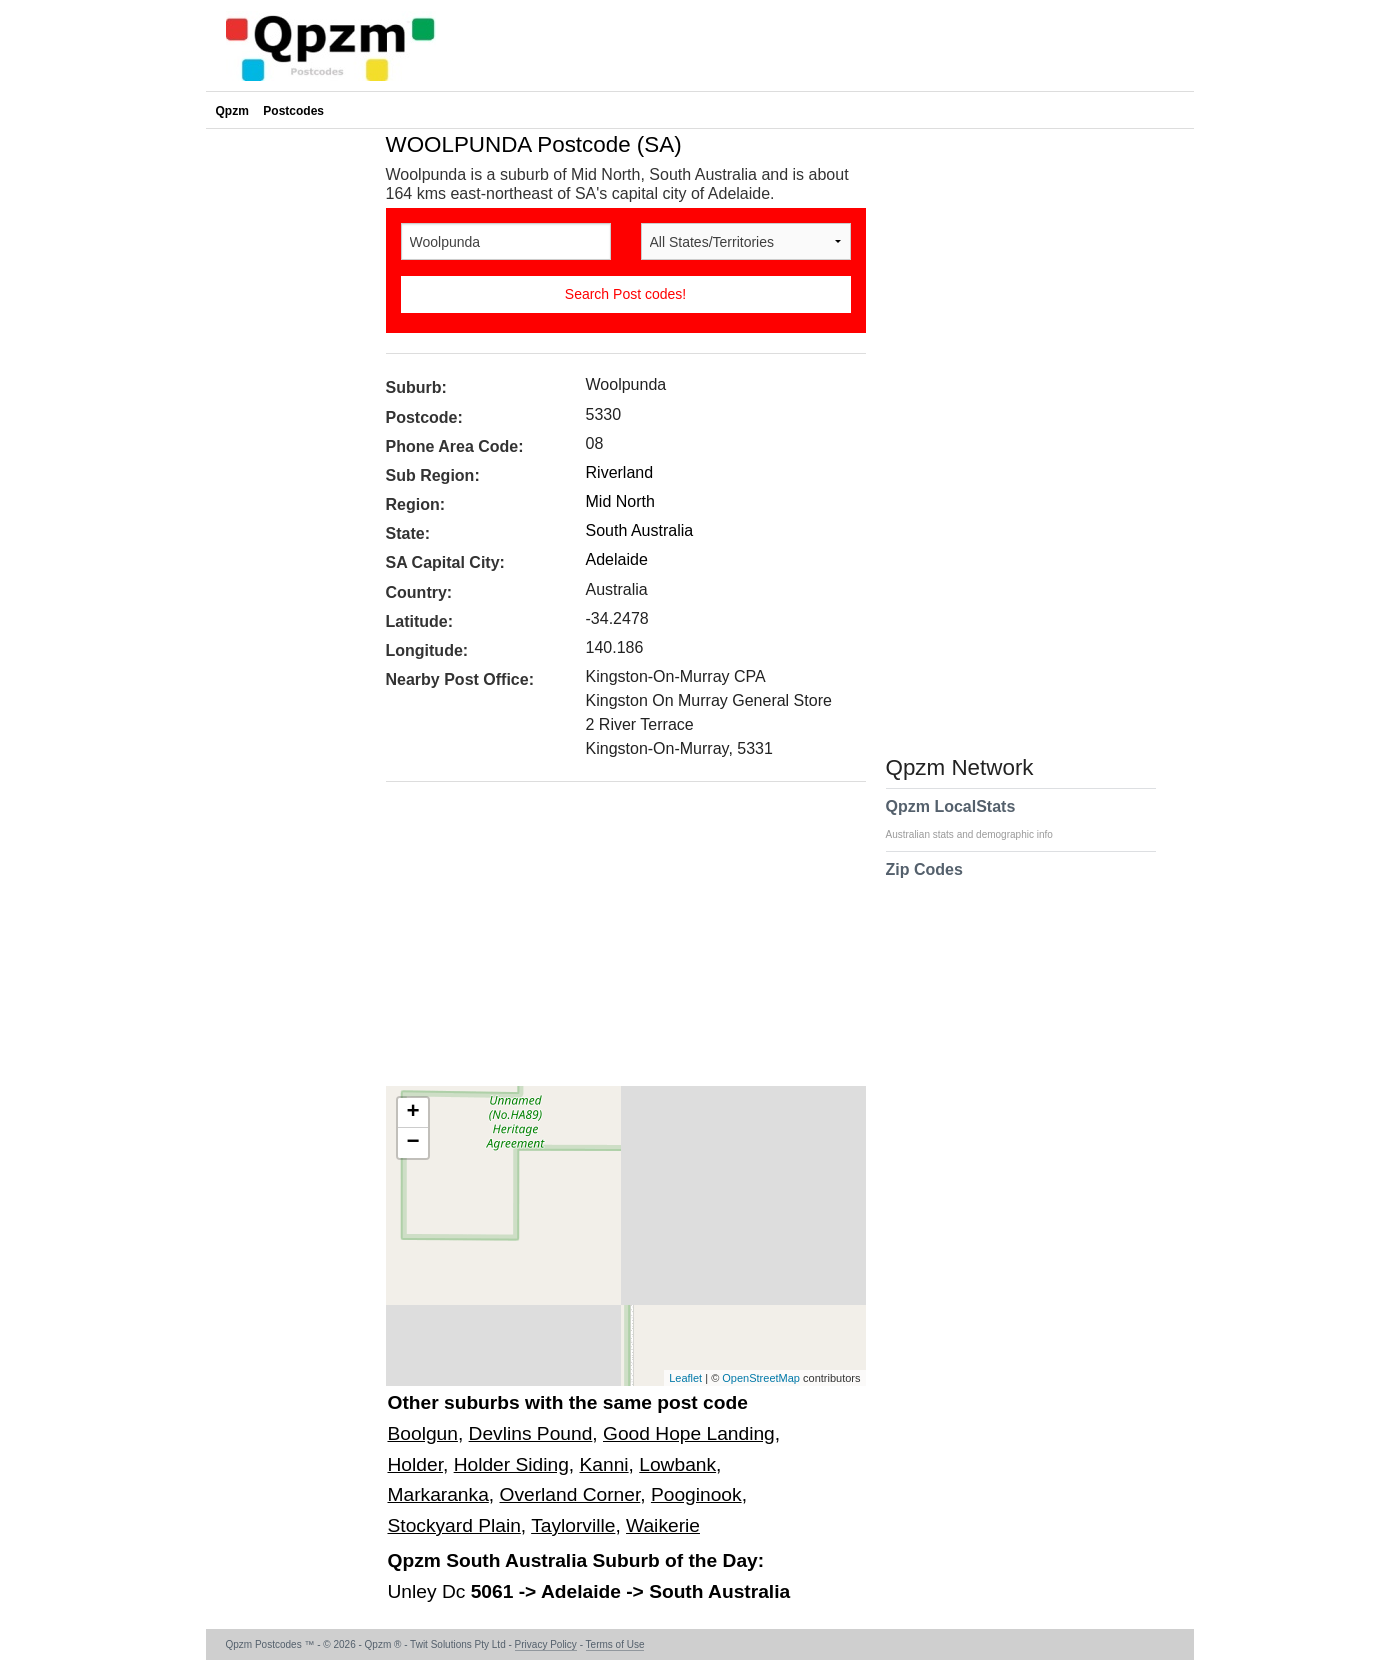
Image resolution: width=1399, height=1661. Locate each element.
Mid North (620, 501)
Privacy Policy (546, 1644)
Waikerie (663, 1525)
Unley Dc (429, 1591)
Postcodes (293, 111)
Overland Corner (569, 1494)
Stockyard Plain (454, 1525)
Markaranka (438, 1494)
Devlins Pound (531, 1433)
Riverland (620, 472)
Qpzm (232, 111)
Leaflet (685, 1378)
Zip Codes (924, 882)
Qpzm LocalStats (979, 819)
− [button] (412, 1143)
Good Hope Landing (689, 1433)
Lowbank (677, 1464)
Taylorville (573, 1525)
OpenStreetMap (761, 1378)
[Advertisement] (616, 941)
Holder (415, 1464)
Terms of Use (615, 1644)
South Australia (640, 530)
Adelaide (617, 559)
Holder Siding (511, 1464)
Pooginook (696, 1494)
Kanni (604, 1464)
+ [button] (412, 1113)
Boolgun (423, 1433)
